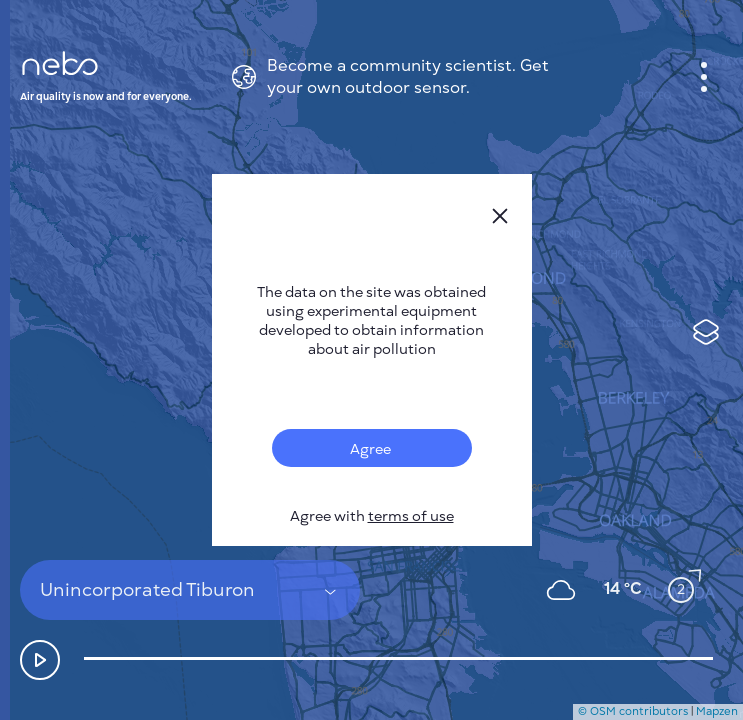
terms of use (411, 516)
